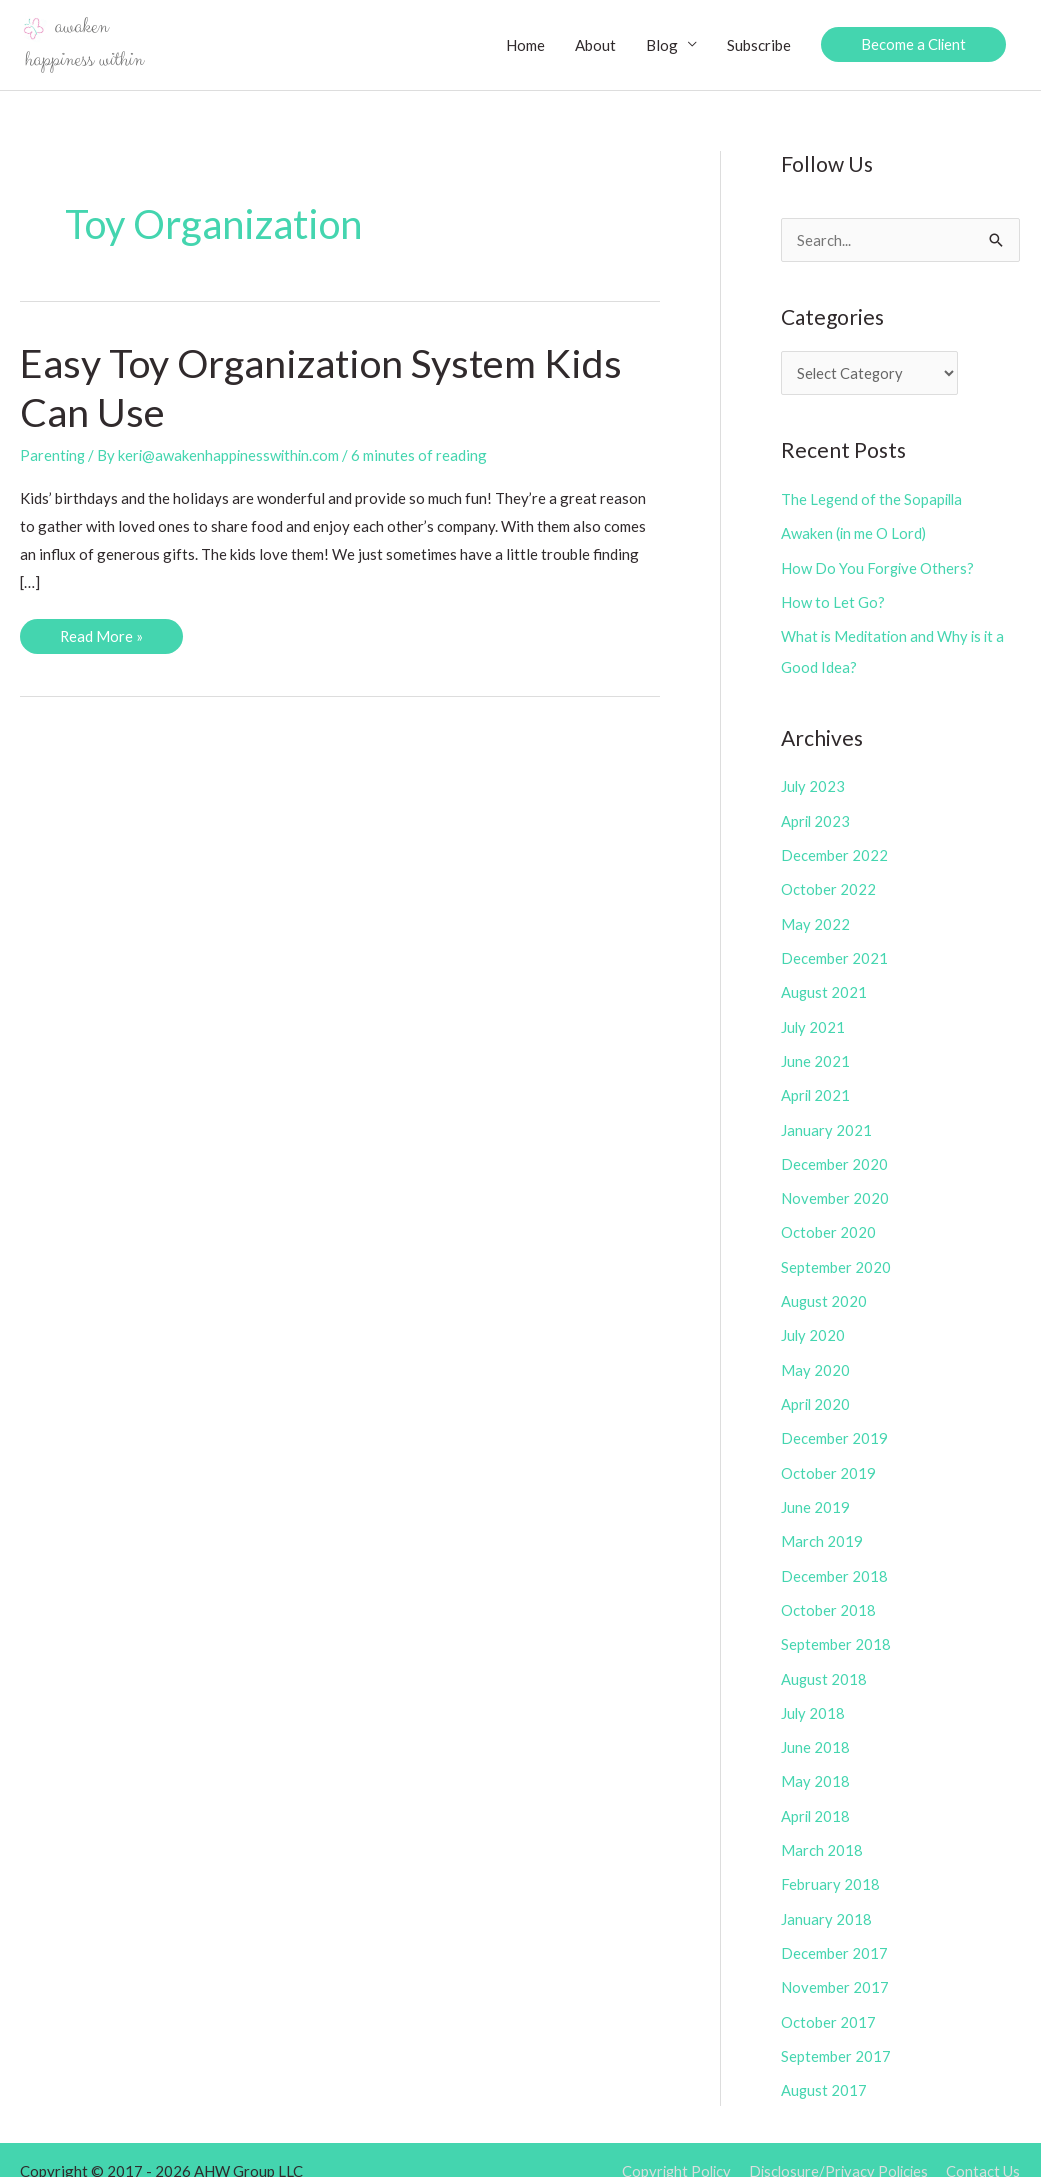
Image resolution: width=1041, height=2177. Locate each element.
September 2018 (836, 1628)
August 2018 (824, 1661)
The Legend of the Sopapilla (873, 500)
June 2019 (815, 1493)
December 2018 (834, 1560)
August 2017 (824, 2066)
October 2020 (828, 1223)
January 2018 (826, 1898)
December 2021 (834, 953)
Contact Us (984, 2147)
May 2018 (815, 1763)
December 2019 (834, 1425)
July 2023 (813, 784)
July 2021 (813, 1020)
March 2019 (822, 1526)
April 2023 (816, 818)
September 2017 (836, 2033)
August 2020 (824, 1290)
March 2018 (822, 1830)
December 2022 (834, 851)
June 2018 (815, 1729)
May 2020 (815, 1358)
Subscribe (757, 45)
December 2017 (834, 1931)
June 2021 (815, 1054)
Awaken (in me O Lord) (854, 534)
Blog (660, 45)
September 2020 (836, 1256)
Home (523, 45)
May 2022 (815, 919)
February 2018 (830, 1864)
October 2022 (828, 885)
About (593, 45)
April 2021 (816, 1088)
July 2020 (813, 1324)
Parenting (53, 456)
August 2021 (824, 986)
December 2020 (834, 1155)
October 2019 (828, 1459)
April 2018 (816, 1796)
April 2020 (816, 1391)
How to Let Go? (833, 601)
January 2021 (826, 1121)
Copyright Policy (669, 2147)
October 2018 (828, 1594)
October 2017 (828, 1999)
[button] (912, 45)
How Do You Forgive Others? (878, 567)
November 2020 (835, 1189)
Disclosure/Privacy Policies (836, 2147)
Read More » (103, 641)
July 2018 (813, 1695)
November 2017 (835, 1965)
